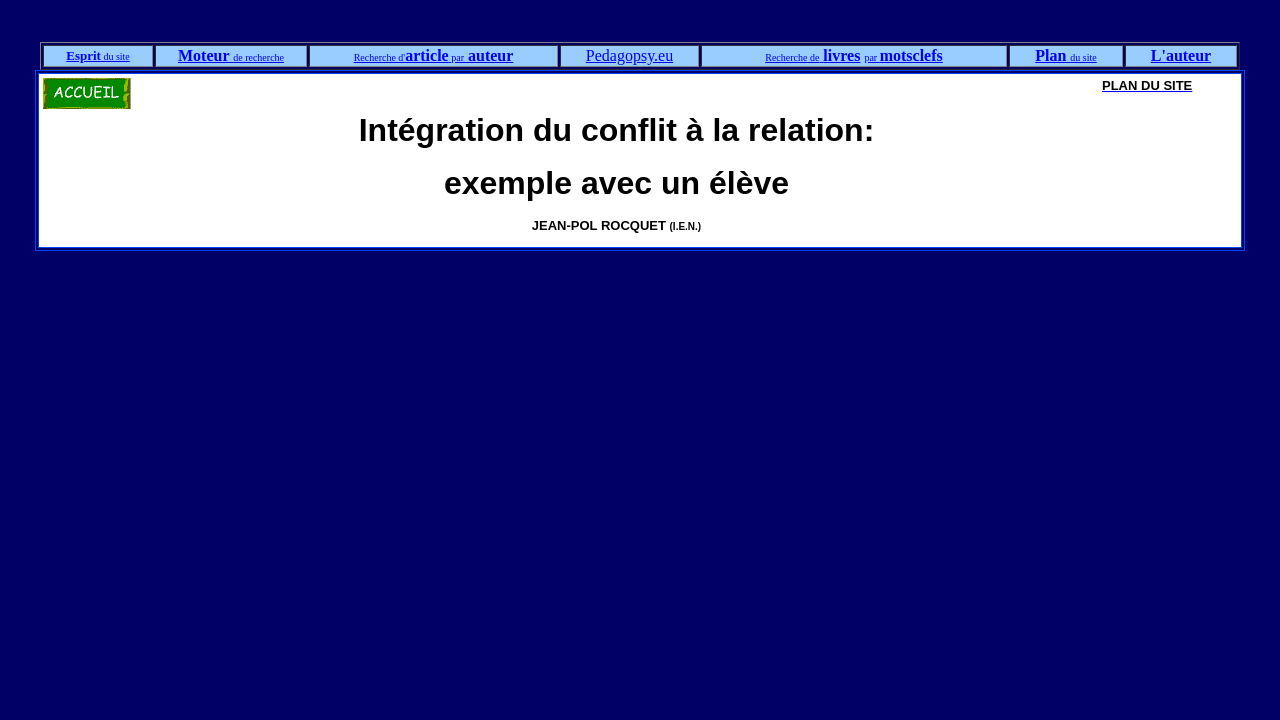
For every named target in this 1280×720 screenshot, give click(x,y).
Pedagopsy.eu (629, 55)
